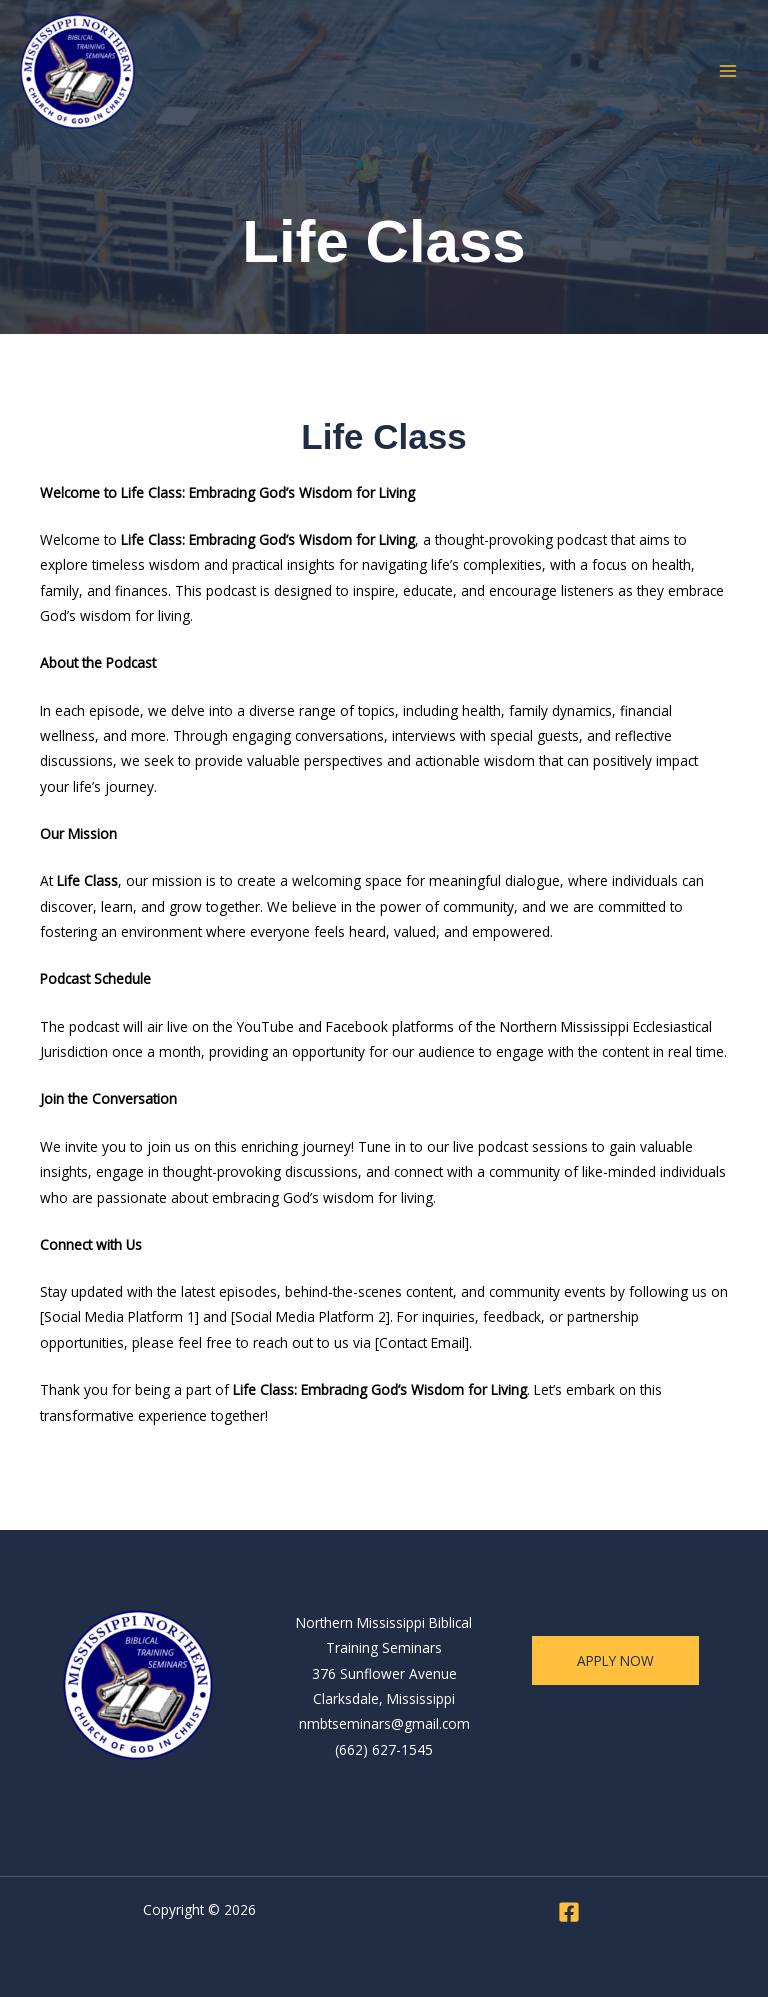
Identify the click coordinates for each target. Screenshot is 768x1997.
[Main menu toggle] (728, 71)
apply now (615, 1660)
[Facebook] (569, 1912)
